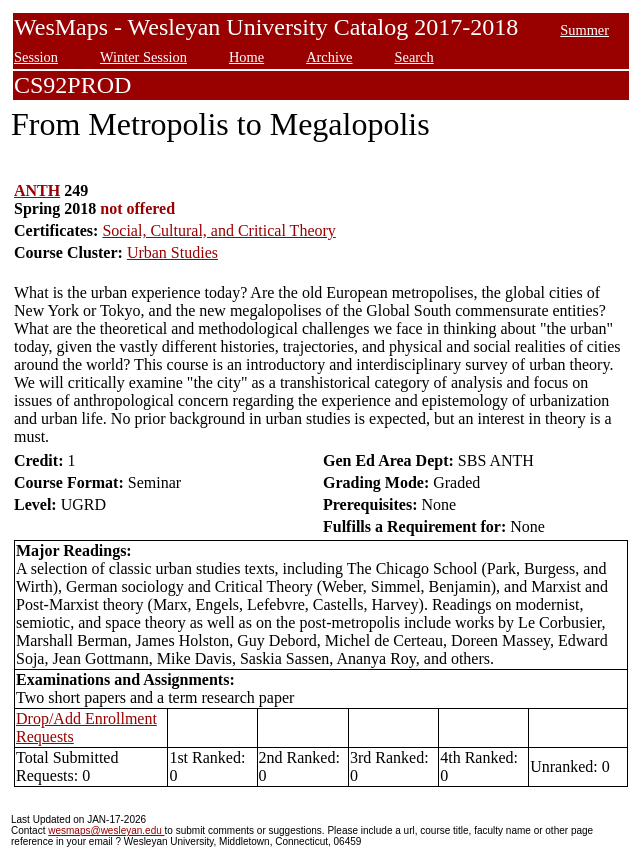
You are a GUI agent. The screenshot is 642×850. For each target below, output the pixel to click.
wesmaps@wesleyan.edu (106, 830)
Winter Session (143, 57)
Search (413, 57)
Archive (329, 57)
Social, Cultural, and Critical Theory (218, 230)
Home (246, 57)
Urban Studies (172, 252)
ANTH (37, 190)
